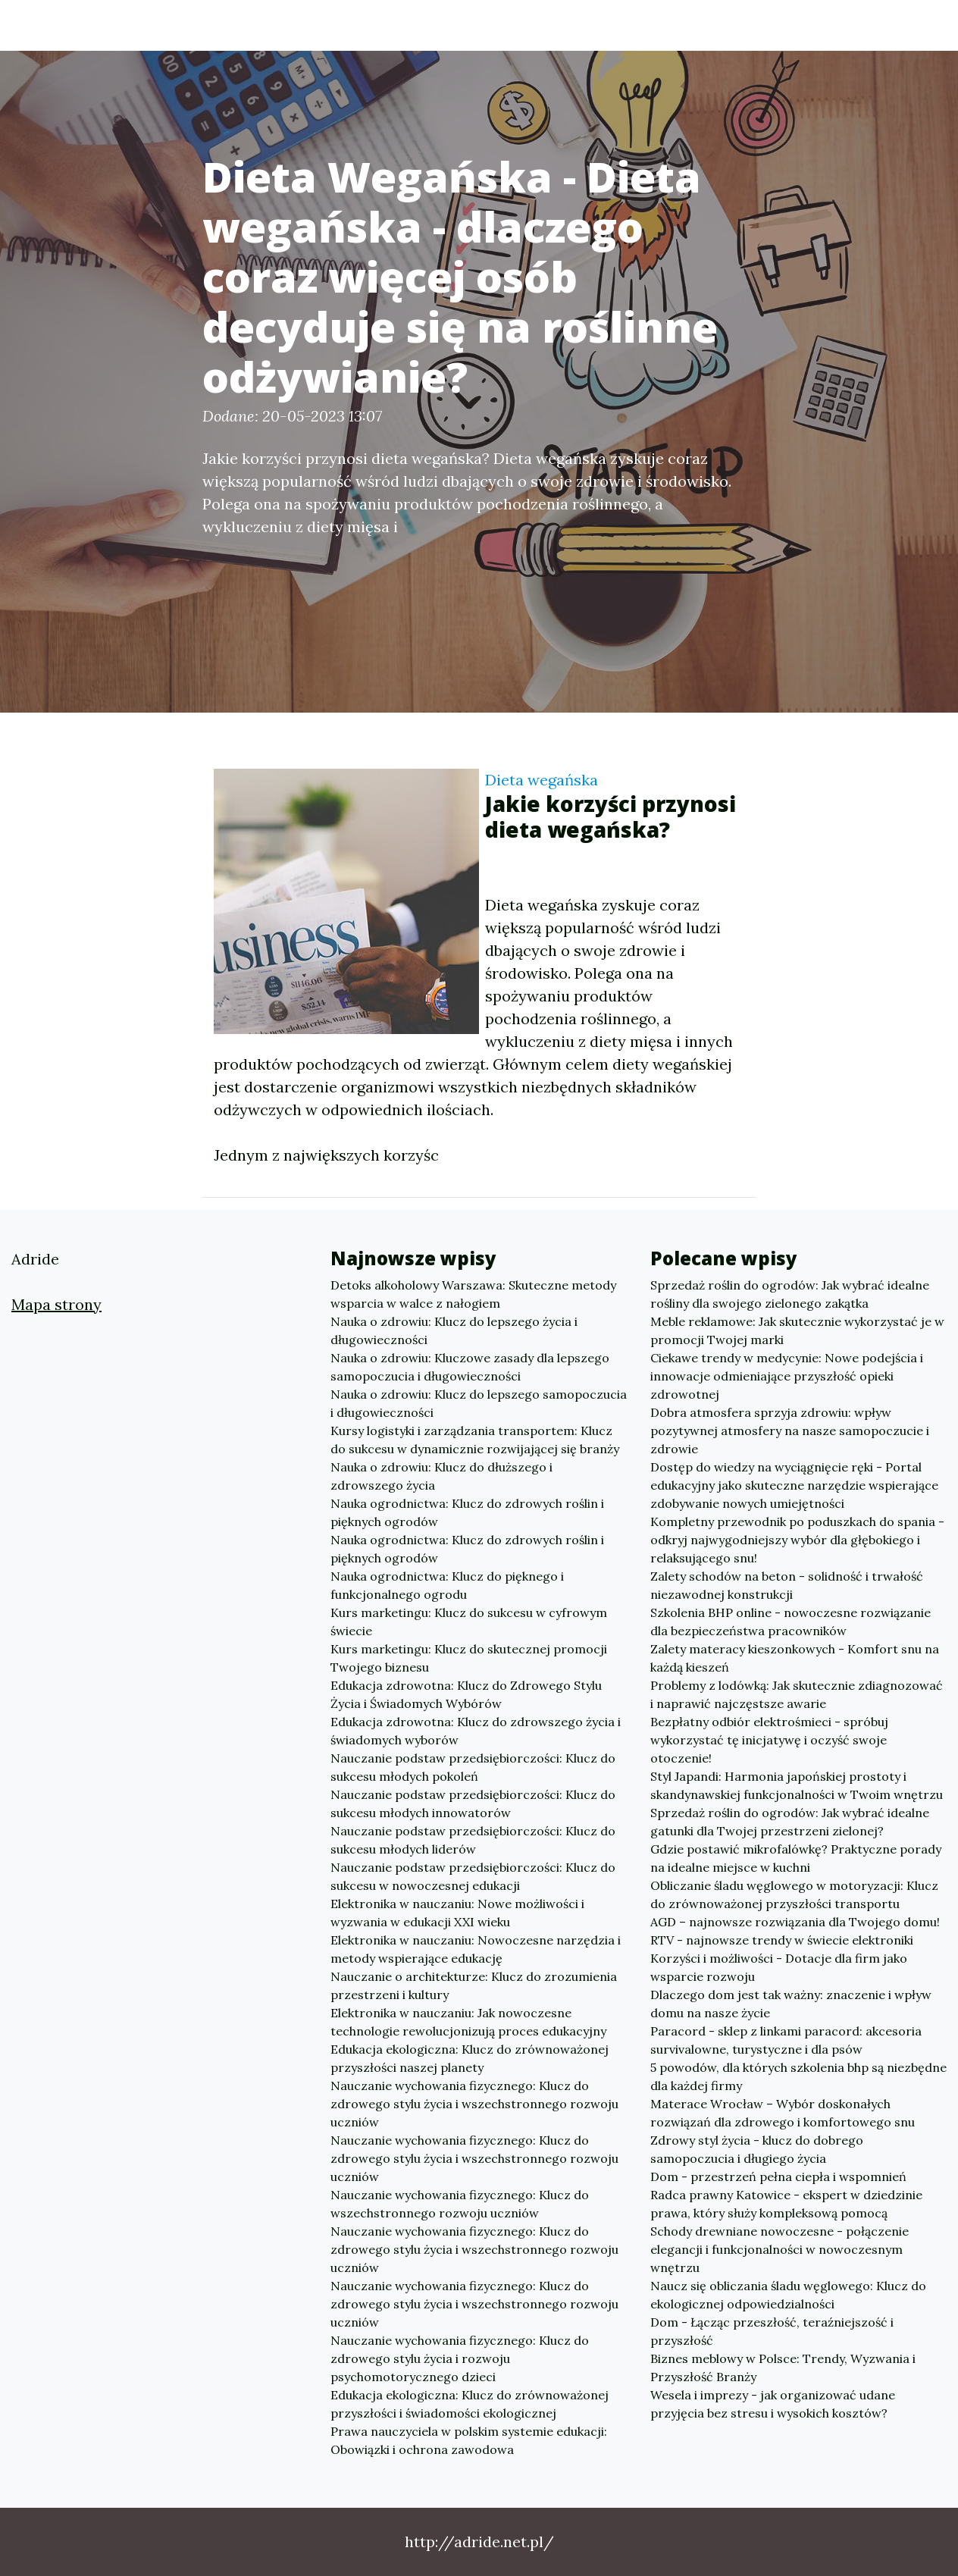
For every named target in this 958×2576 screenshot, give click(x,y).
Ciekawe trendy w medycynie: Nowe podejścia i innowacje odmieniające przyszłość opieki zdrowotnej (786, 1376)
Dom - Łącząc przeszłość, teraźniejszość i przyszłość (772, 2331)
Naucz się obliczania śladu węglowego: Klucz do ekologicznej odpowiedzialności (788, 2294)
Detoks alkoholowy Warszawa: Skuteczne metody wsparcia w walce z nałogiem (473, 1294)
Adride (99, 24)
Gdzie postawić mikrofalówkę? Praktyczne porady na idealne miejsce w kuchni (795, 1858)
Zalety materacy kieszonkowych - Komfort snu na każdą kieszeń (794, 1658)
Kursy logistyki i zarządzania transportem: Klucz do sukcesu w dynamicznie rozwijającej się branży (474, 1439)
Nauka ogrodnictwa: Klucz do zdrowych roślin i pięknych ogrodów (467, 1512)
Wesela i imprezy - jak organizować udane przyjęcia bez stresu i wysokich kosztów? (772, 2404)
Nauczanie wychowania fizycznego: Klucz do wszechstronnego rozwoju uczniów (459, 2203)
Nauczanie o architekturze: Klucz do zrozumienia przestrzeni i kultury (473, 1985)
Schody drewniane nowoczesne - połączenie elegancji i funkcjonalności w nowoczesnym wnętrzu (779, 2249)
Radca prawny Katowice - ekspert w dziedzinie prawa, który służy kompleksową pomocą (786, 2203)
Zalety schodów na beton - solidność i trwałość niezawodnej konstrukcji (786, 1585)
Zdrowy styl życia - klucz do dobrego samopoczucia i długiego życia (756, 2149)
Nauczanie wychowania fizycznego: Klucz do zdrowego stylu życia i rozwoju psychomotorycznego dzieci (459, 2358)
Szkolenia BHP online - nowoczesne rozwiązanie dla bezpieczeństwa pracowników (790, 1621)
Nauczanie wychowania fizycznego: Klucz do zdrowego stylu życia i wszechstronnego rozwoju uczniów (474, 2103)
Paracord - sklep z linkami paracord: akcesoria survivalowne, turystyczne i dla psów (786, 2040)
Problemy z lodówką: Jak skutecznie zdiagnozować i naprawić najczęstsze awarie (796, 1694)
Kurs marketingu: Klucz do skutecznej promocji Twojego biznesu (468, 1658)
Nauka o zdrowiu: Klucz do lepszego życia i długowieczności (454, 1330)
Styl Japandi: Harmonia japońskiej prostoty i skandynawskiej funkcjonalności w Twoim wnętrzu (796, 1785)
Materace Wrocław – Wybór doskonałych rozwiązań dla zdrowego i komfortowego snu (782, 2112)
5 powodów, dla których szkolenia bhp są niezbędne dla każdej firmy (798, 2076)
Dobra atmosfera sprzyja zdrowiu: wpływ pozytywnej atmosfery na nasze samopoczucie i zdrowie (789, 1430)
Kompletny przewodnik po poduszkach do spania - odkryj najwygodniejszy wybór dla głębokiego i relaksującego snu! (797, 1539)
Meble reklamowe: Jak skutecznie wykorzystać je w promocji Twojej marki (797, 1330)
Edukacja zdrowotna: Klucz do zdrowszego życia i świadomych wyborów (475, 1730)
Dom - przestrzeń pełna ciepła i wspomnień (778, 2176)
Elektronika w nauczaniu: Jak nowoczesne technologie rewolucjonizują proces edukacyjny (468, 2022)
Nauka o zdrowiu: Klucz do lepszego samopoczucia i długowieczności (478, 1403)
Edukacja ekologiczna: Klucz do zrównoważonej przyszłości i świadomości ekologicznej (469, 2404)
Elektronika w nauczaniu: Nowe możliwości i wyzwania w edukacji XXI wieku (457, 1912)
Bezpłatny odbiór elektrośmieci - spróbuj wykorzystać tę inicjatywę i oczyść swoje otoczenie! (769, 1740)
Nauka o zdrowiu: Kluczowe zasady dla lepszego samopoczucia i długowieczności (469, 1367)
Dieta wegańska (541, 779)
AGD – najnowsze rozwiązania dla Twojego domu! (795, 1921)
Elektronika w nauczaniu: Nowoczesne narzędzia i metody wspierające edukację (475, 1949)
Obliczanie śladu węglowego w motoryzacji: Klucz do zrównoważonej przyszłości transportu (794, 1894)
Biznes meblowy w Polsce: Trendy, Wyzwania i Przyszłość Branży (783, 2367)
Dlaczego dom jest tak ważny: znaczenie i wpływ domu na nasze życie (790, 2003)
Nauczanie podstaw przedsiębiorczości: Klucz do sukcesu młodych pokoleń (472, 1767)
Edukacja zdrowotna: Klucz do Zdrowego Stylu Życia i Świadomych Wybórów (466, 1694)
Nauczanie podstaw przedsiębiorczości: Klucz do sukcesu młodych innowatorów (472, 1803)
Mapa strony (56, 1304)
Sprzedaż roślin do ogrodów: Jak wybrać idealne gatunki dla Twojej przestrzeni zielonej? (789, 1821)
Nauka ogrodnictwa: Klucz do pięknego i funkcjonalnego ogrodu (447, 1585)
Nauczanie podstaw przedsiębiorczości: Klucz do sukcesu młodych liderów (472, 1840)
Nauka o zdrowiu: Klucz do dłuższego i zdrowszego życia (441, 1476)
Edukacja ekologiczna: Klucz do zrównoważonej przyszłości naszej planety (469, 2058)
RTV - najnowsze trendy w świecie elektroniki (781, 1940)
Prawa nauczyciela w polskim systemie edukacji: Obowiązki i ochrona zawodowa (468, 2440)
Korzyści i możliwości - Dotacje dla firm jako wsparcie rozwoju (778, 1967)
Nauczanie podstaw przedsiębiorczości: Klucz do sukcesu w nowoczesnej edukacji (472, 1876)
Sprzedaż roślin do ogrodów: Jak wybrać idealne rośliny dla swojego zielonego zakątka (789, 1294)
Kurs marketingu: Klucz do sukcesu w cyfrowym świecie (468, 1621)
